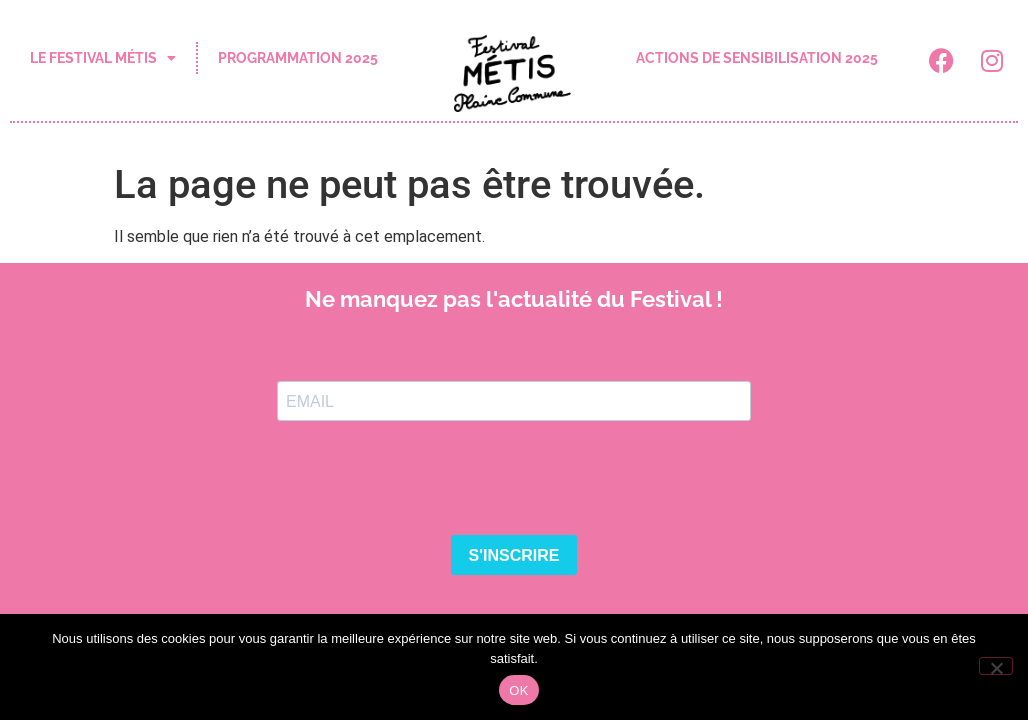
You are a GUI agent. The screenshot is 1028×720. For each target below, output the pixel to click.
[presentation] (429, 480)
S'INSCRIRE (514, 555)
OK (518, 690)
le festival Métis (103, 58)
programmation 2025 (298, 58)
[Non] (996, 666)
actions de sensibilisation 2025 (757, 58)
